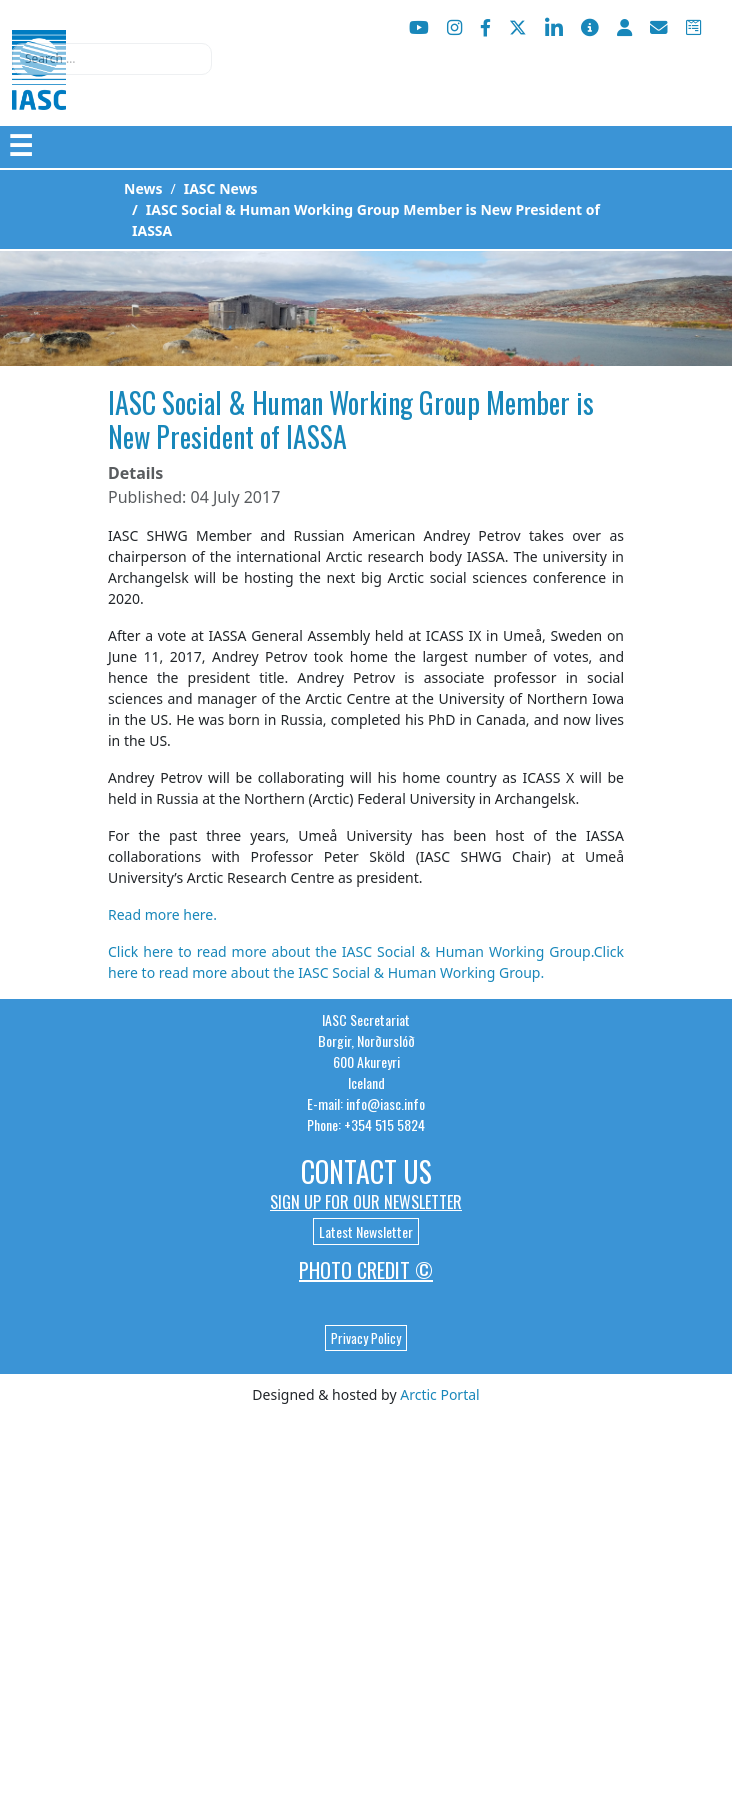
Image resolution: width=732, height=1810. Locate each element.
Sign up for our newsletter (366, 1202)
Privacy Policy (366, 1338)
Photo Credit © (366, 1270)
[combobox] (112, 59)
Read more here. (162, 914)
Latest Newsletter (366, 1231)
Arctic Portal (439, 1394)
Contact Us (366, 1171)
